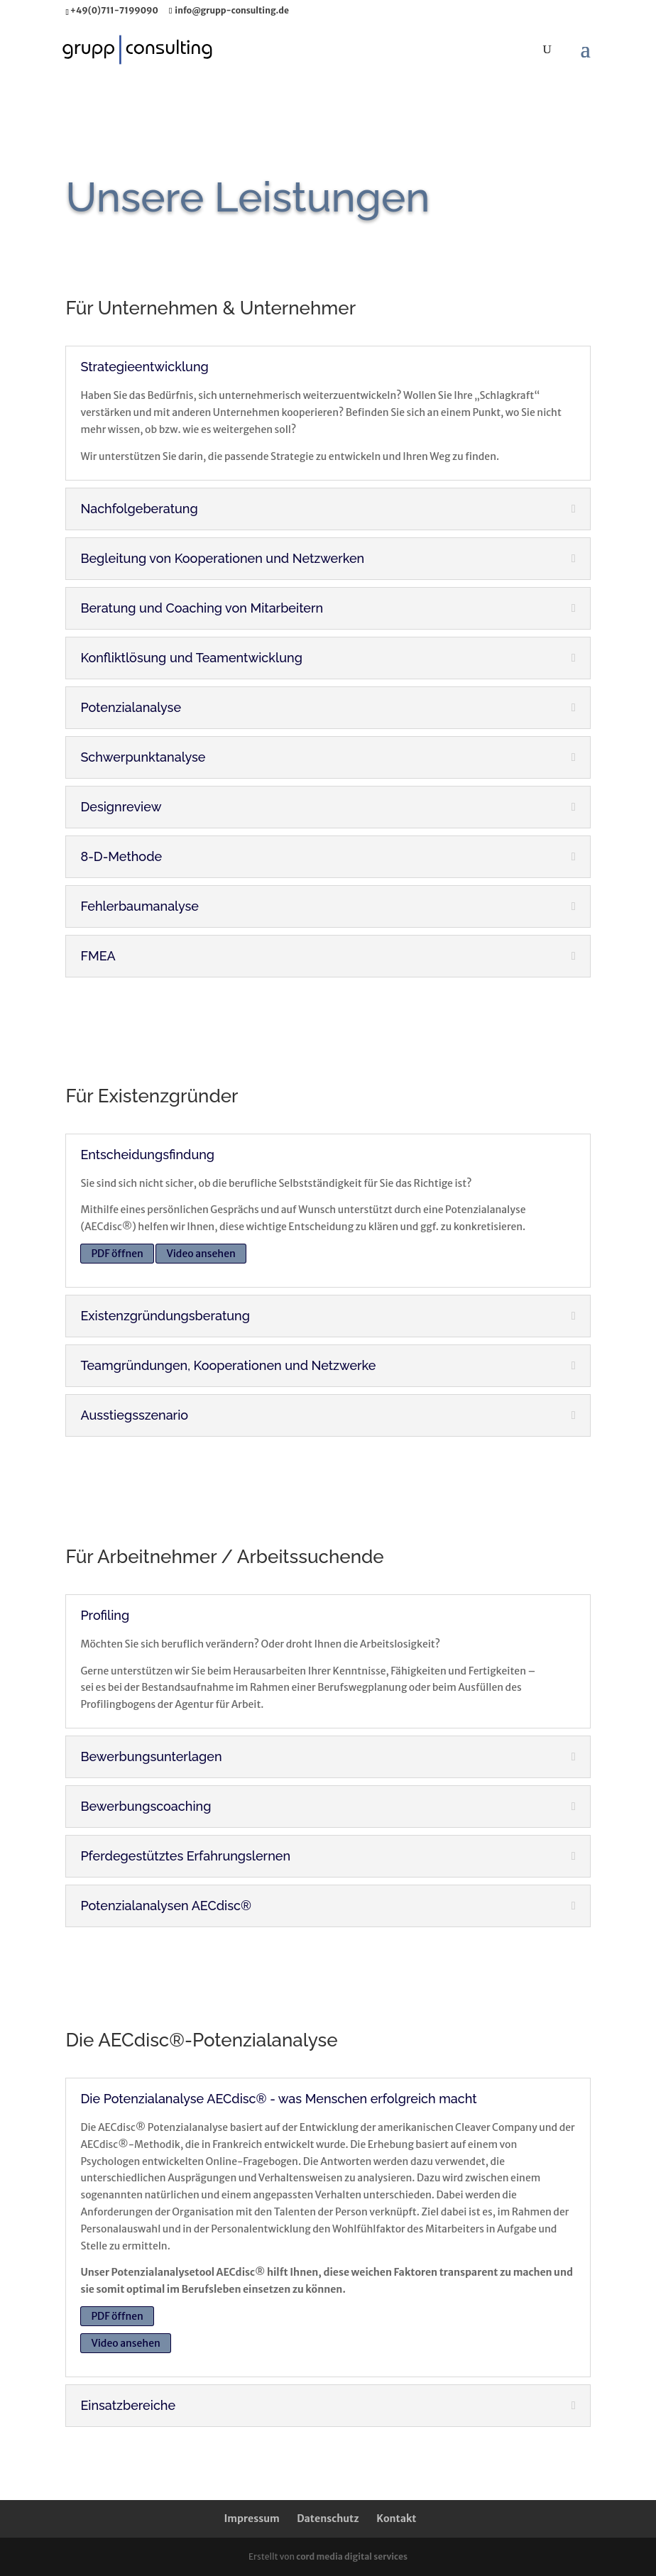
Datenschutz (328, 2518)
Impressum (251, 2518)
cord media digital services (352, 2556)
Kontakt (396, 2518)
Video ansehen (200, 1253)
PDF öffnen (117, 1253)
